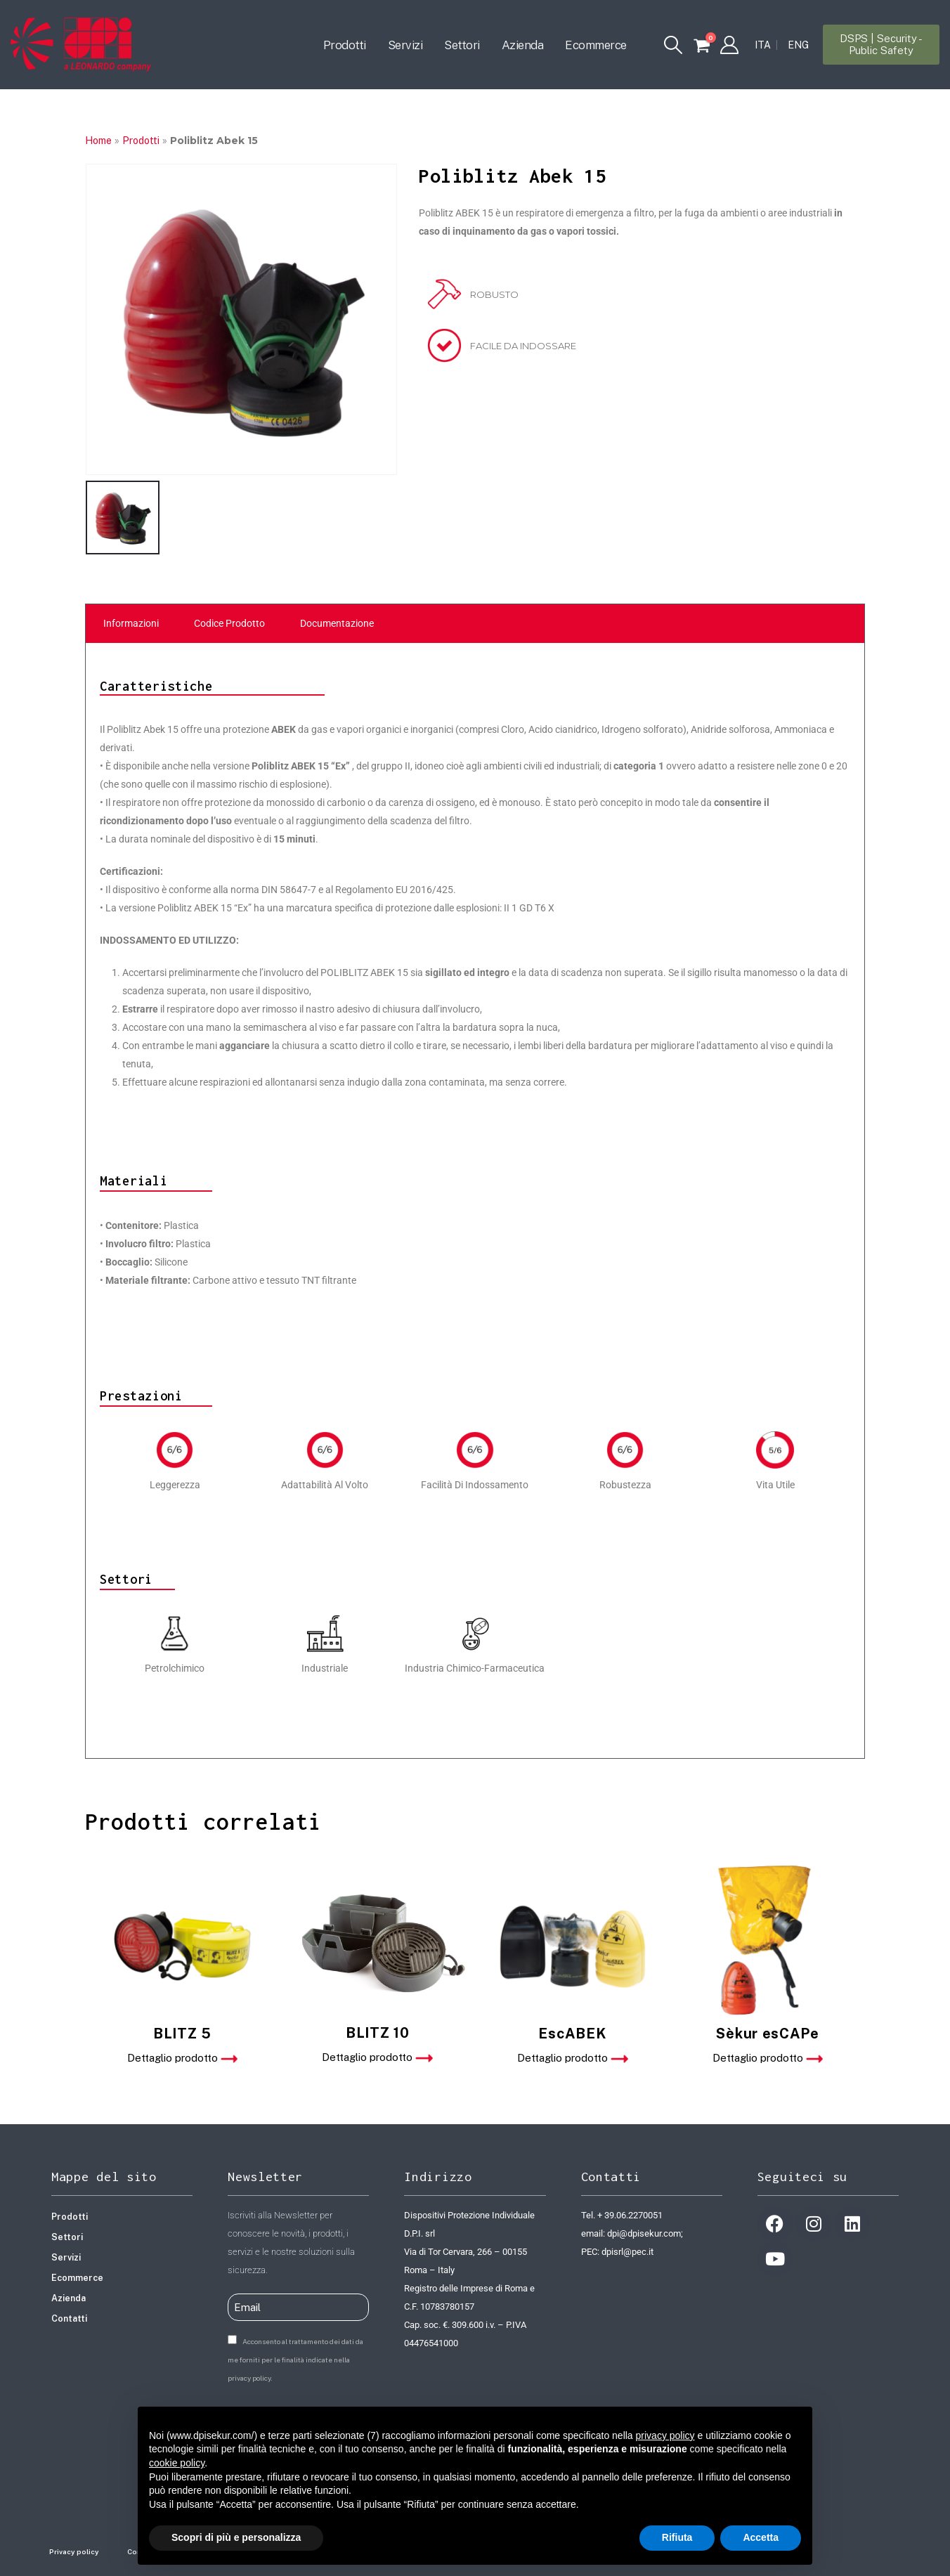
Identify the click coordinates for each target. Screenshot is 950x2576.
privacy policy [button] (665, 2435)
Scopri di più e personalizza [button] (236, 2537)
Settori (462, 45)
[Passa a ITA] (763, 45)
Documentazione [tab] (337, 623)
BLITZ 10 (378, 2032)
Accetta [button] (761, 2537)
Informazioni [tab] (131, 623)
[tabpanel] (475, 1201)
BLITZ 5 (182, 2033)
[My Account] (729, 45)
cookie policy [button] (176, 2462)
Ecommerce (596, 45)
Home (98, 140)
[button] (673, 45)
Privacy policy (74, 2551)
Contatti (69, 2318)
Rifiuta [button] (677, 2537)
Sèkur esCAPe (767, 2033)
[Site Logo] (81, 44)
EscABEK (572, 2033)
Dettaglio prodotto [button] (182, 2058)
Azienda (523, 45)
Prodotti (344, 45)
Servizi (405, 45)
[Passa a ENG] (798, 45)
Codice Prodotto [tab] (229, 623)
